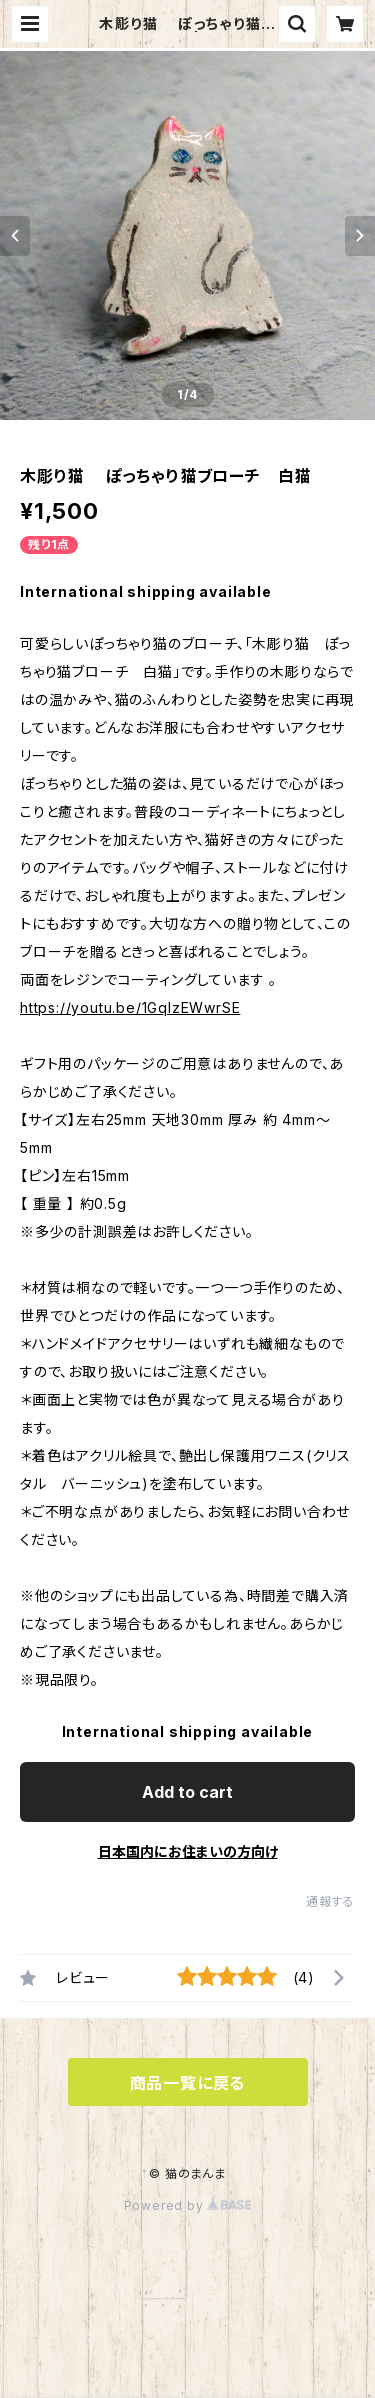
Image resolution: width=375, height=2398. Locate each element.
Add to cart (187, 1792)
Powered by (188, 2205)
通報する (330, 1901)
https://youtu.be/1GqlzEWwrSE (130, 1007)
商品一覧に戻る (188, 2083)
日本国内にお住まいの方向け (188, 1851)
